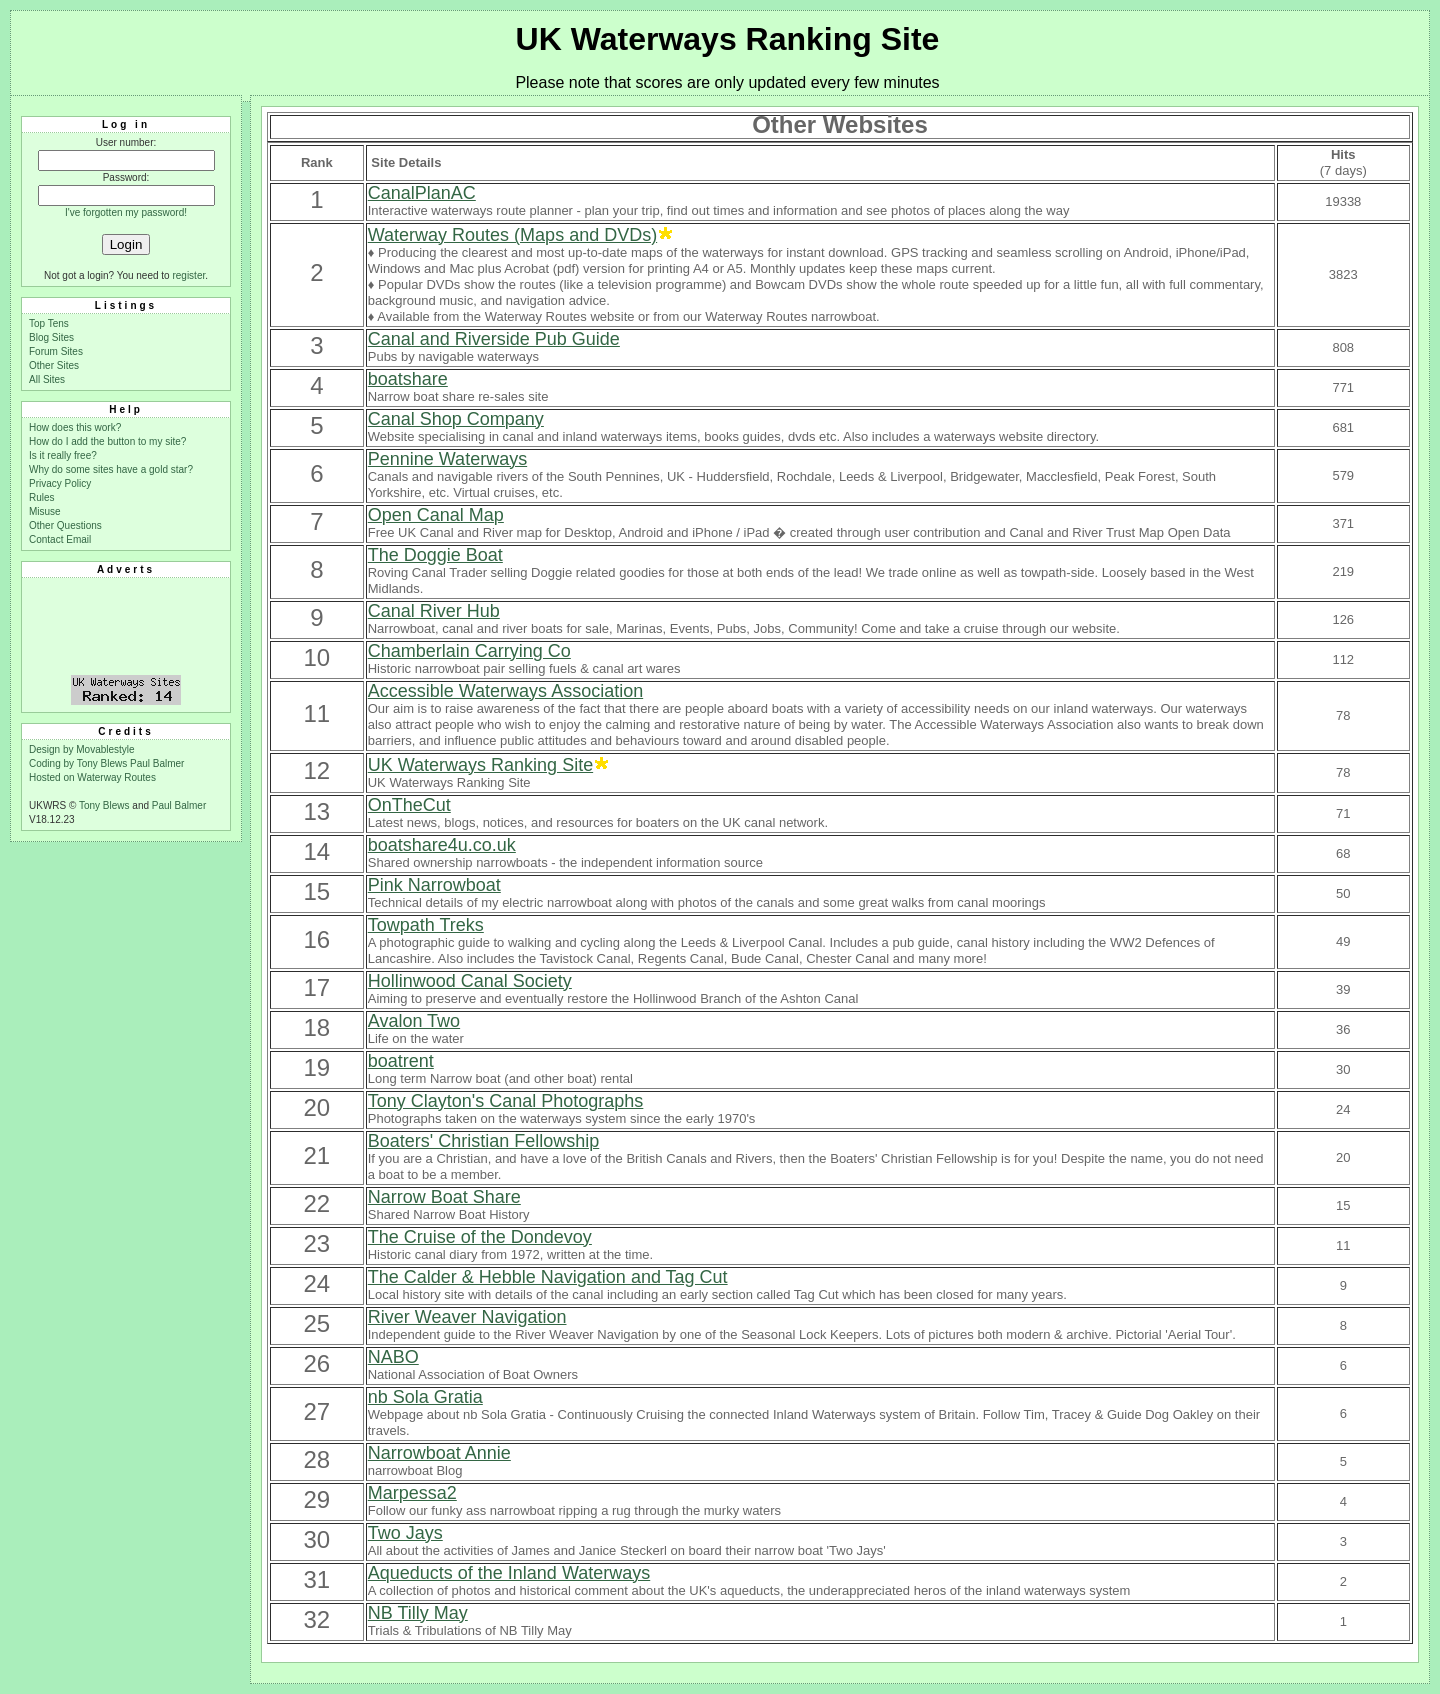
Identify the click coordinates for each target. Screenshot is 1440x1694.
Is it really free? (63, 455)
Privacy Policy (60, 483)
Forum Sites (56, 351)
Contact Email (60, 539)
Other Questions (65, 525)
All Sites (47, 379)
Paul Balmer (157, 763)
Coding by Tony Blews (79, 763)
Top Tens (49, 323)
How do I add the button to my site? (107, 441)
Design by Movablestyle (82, 749)
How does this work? (75, 427)
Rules (42, 497)
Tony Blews (104, 805)
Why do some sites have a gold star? (111, 469)
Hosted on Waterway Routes (92, 777)
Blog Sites (51, 337)
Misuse (45, 511)
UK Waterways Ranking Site (728, 39)
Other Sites (54, 365)
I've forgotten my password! (126, 212)
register (188, 275)
